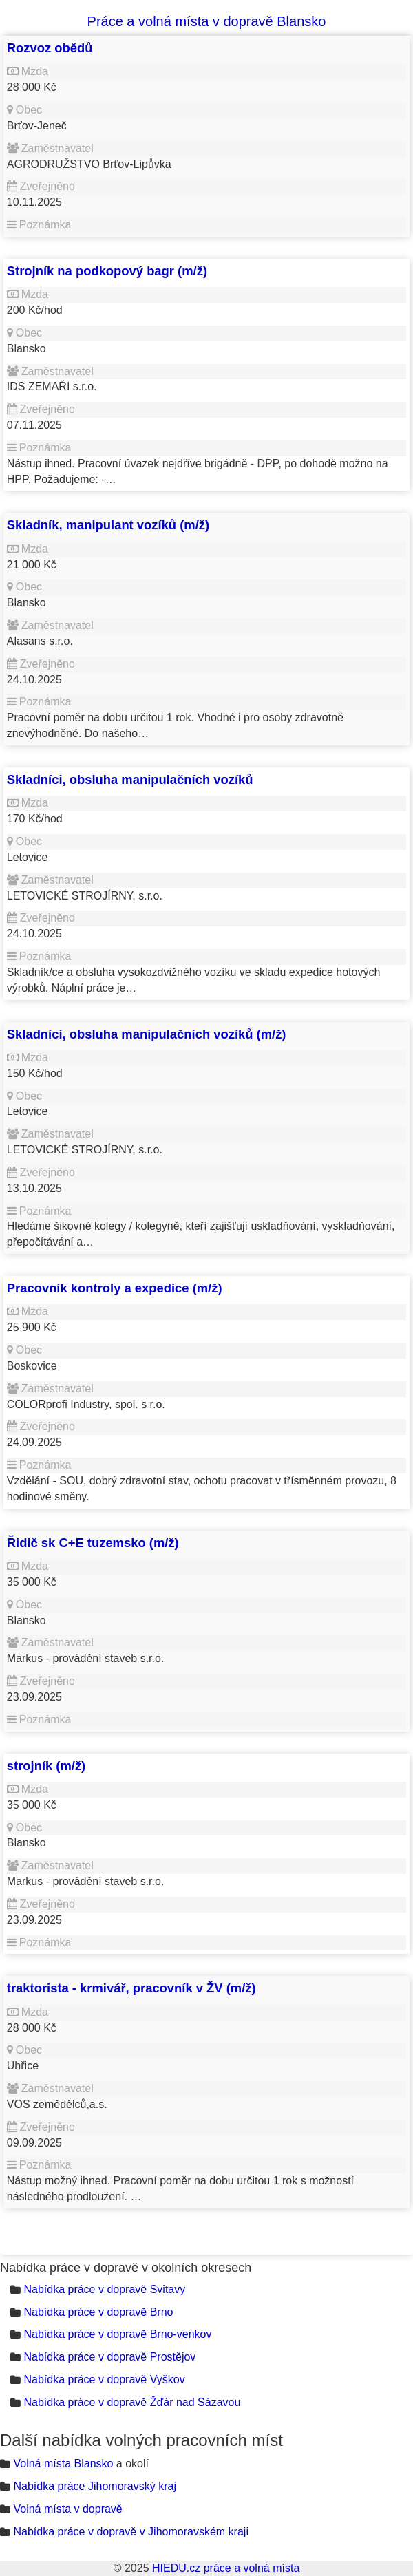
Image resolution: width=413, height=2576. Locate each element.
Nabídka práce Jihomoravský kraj (94, 2486)
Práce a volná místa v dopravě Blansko (206, 21)
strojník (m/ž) (46, 1765)
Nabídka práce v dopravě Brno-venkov (117, 2334)
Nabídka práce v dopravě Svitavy (104, 2289)
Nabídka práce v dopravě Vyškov (103, 2379)
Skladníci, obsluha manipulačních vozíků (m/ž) (146, 1034)
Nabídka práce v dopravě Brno (98, 2312)
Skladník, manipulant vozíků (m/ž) (108, 525)
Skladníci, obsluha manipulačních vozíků (130, 779)
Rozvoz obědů (50, 48)
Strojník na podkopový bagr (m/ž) (107, 271)
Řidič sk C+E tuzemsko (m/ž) (93, 1542)
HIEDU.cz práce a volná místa (225, 2568)
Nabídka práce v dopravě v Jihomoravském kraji (130, 2531)
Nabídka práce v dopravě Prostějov (109, 2357)
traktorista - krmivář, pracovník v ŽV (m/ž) (131, 1988)
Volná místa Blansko (63, 2463)
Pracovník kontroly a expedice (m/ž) (114, 1288)
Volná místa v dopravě (67, 2509)
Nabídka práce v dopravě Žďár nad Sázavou (131, 2402)
